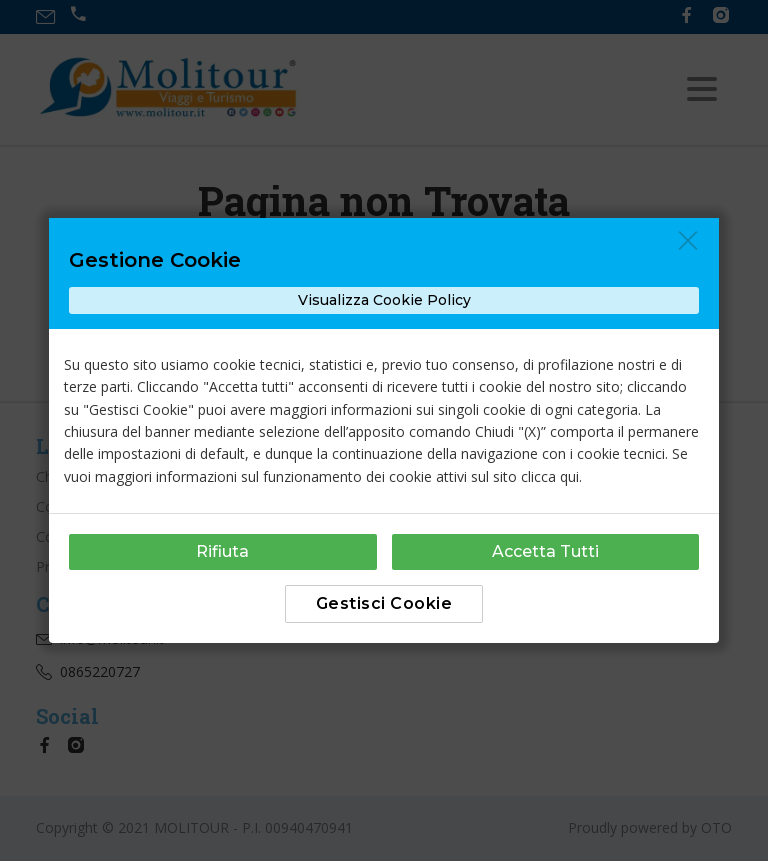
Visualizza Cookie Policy (384, 300)
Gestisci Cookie (384, 603)
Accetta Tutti (545, 551)
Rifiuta (222, 551)
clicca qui (550, 476)
